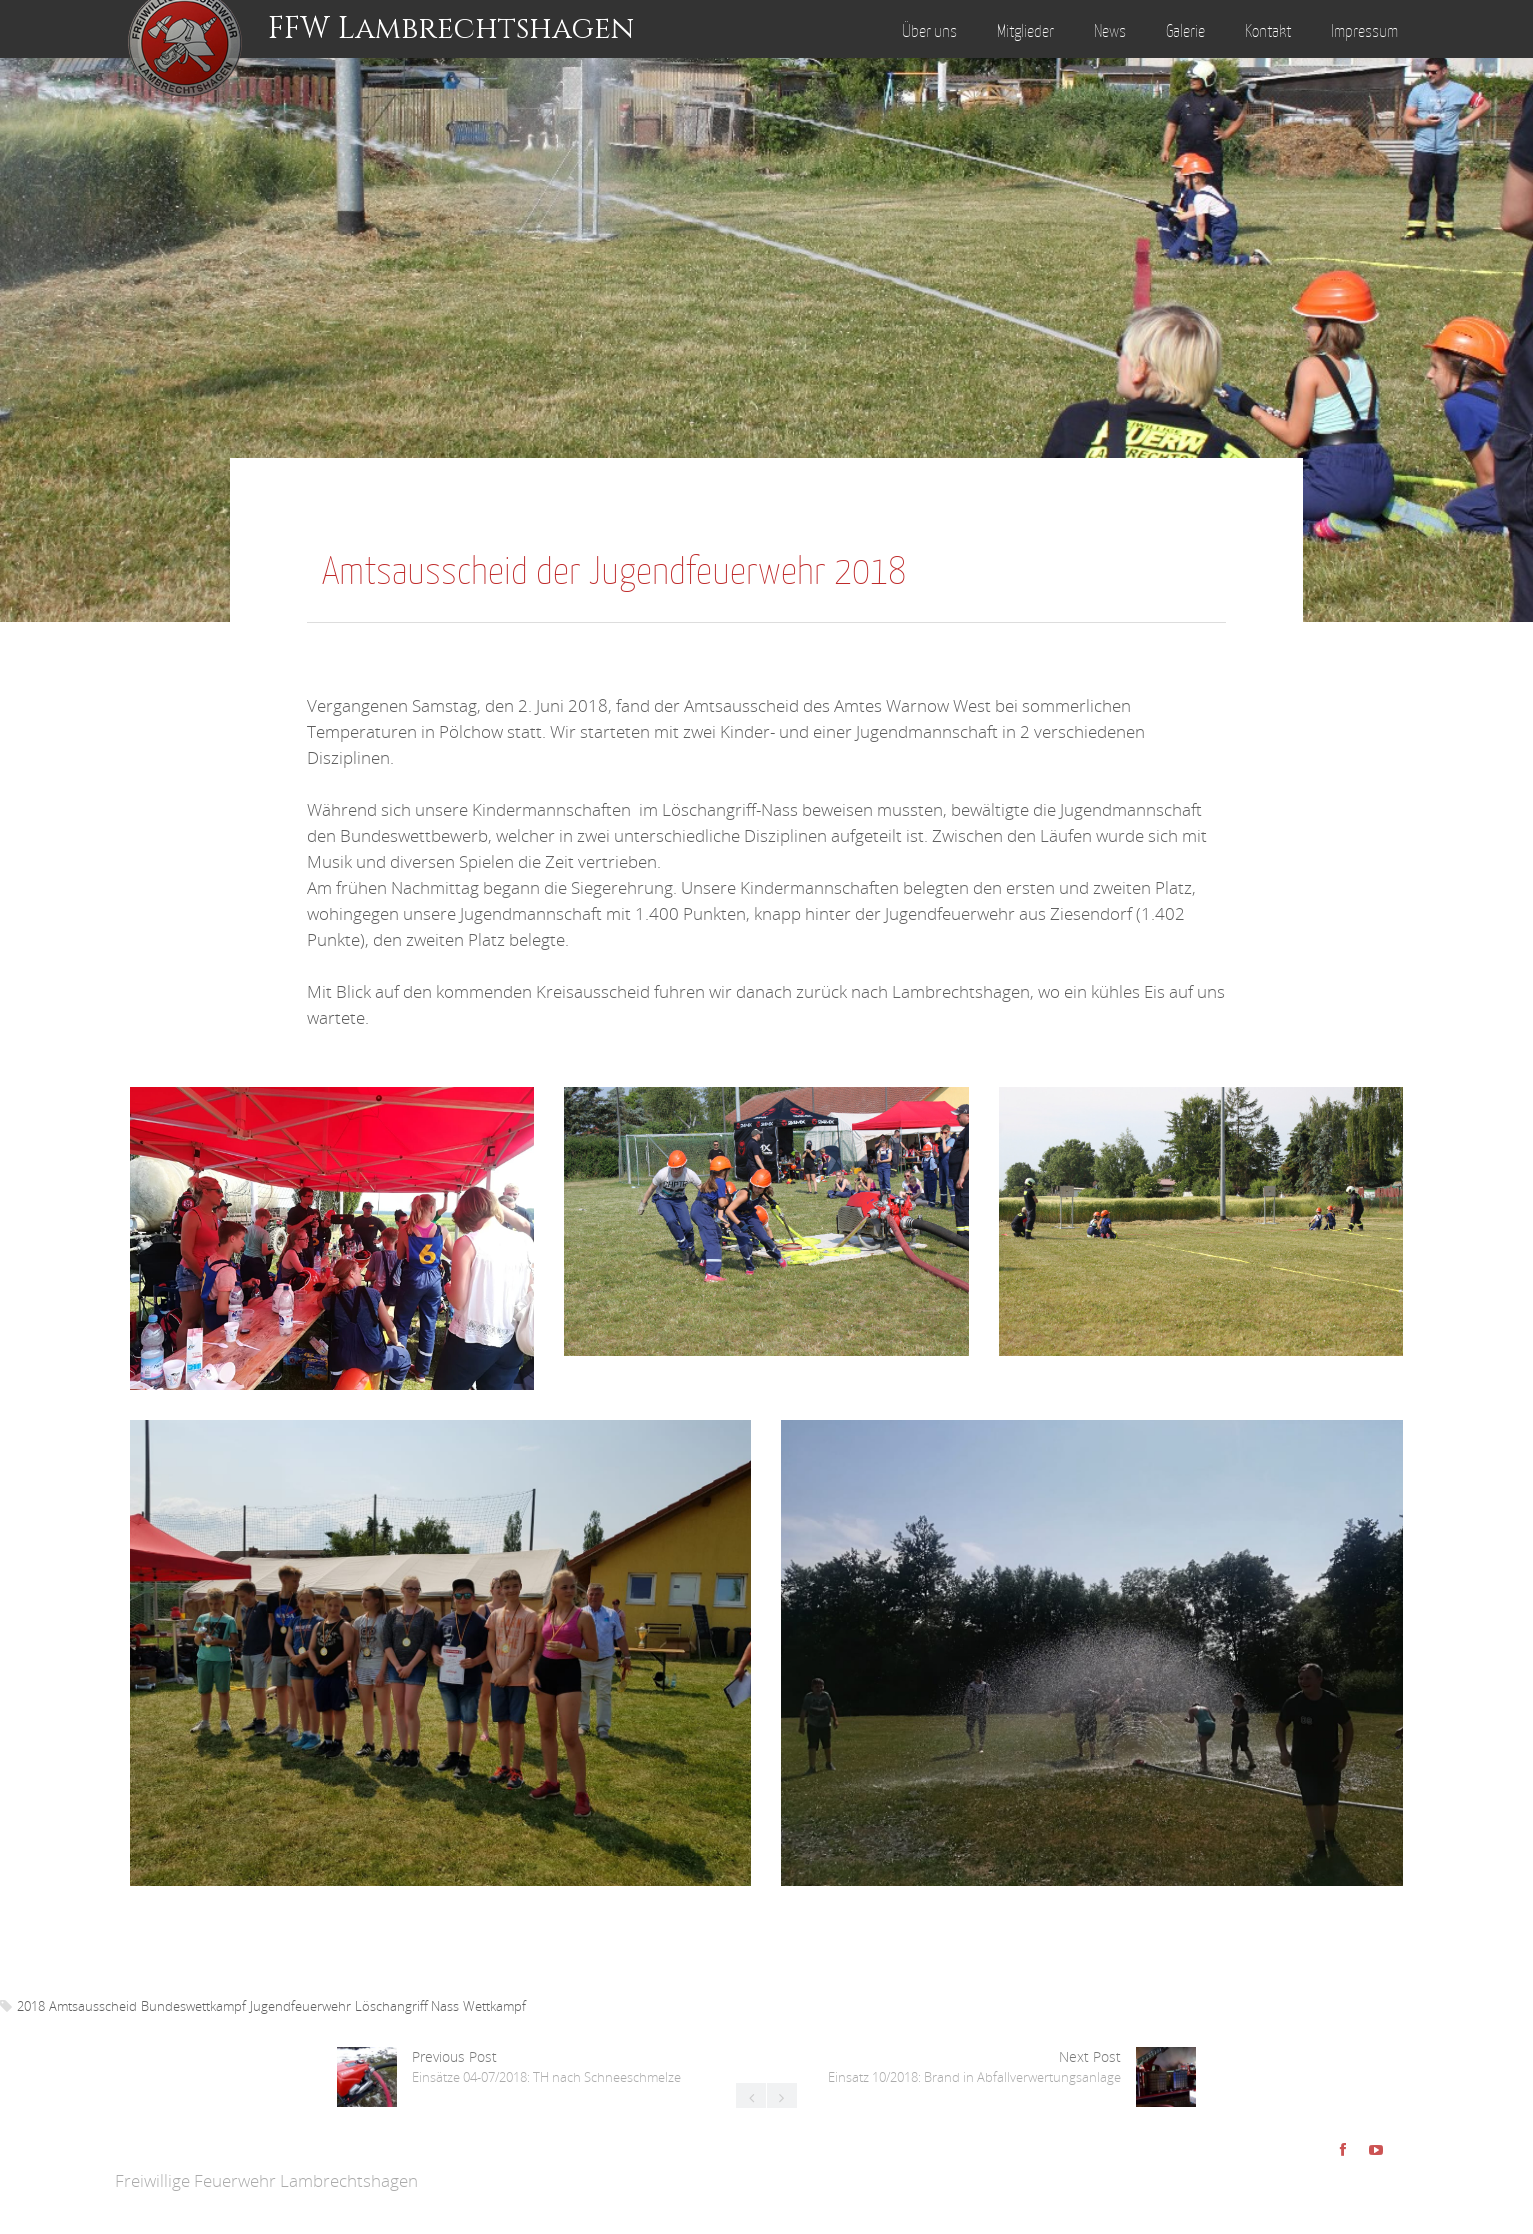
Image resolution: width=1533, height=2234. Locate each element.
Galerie (1185, 31)
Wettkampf (494, 2006)
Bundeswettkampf (193, 2006)
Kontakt (1268, 31)
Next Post (974, 2066)
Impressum (1364, 31)
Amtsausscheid (93, 2006)
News (1110, 31)
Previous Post (546, 2066)
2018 (31, 2006)
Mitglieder (1025, 31)
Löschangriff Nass (407, 2006)
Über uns (929, 31)
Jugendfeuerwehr (300, 2006)
